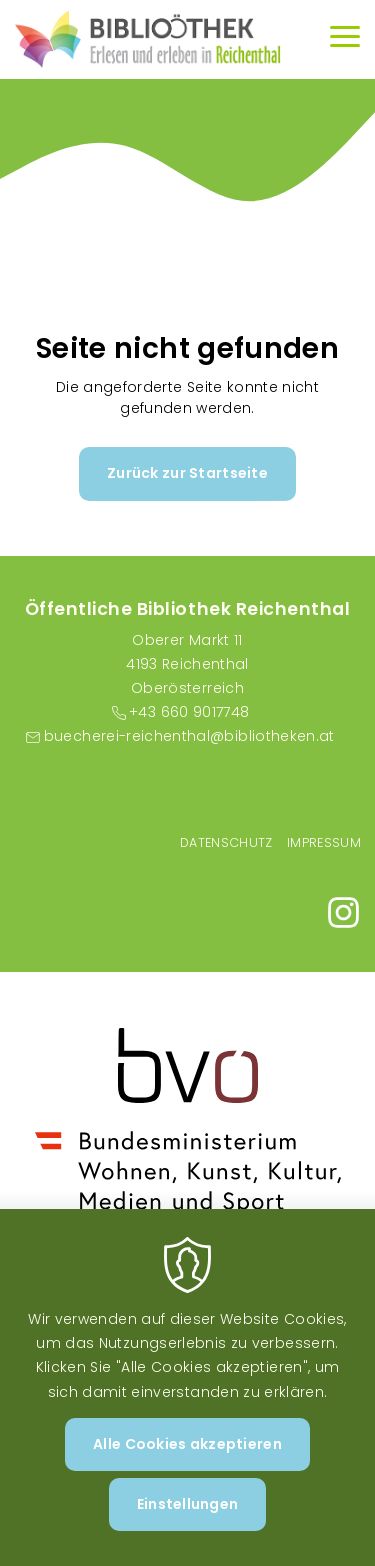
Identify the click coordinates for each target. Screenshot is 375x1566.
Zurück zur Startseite (187, 473)
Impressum (324, 842)
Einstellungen (188, 1517)
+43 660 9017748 (189, 712)
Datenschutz (226, 842)
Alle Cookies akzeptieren (187, 1456)
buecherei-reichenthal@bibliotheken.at (189, 736)
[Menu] (345, 39)
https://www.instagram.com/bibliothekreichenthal (343, 912)
